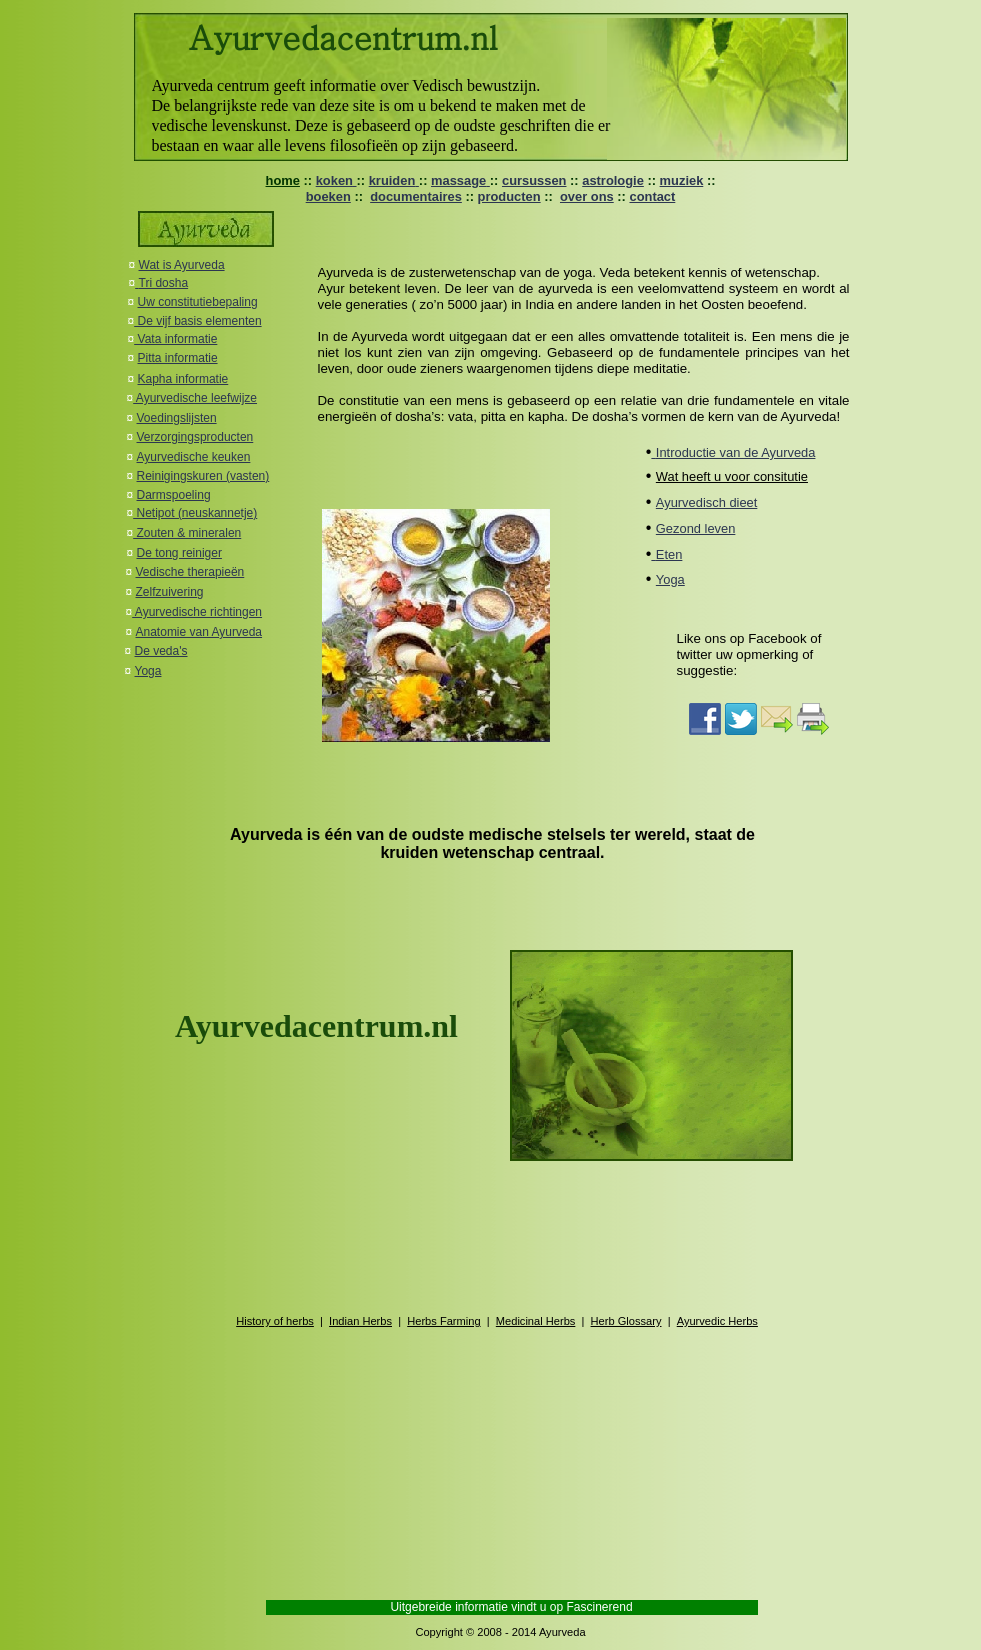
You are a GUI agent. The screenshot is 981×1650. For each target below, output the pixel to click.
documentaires (416, 196)
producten (509, 196)
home (283, 180)
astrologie (613, 180)
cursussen (534, 180)
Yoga (148, 671)
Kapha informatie (183, 379)
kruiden (394, 180)
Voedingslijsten (177, 418)
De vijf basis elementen (197, 321)
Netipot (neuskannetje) (195, 513)
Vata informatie (175, 339)
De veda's (161, 651)
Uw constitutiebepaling (198, 302)
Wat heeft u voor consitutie (732, 476)
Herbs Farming (443, 1321)
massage (460, 180)
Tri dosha (164, 283)
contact (652, 196)
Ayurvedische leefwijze (195, 398)
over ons (587, 196)
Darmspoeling (174, 495)
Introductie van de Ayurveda (736, 452)
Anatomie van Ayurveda (199, 632)
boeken (328, 196)
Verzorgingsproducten (195, 437)
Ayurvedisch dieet (707, 502)
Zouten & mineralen (187, 533)
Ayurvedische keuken (194, 457)
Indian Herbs (360, 1321)
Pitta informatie (178, 358)
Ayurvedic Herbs (717, 1321)
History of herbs (275, 1321)
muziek (682, 180)
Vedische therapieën (190, 572)
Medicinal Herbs (536, 1321)
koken (336, 180)
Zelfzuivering (170, 592)
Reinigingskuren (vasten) (203, 476)
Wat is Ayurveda (182, 265)
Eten (669, 554)
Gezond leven (696, 528)
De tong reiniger (179, 553)
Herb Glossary (626, 1321)
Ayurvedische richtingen (197, 612)
